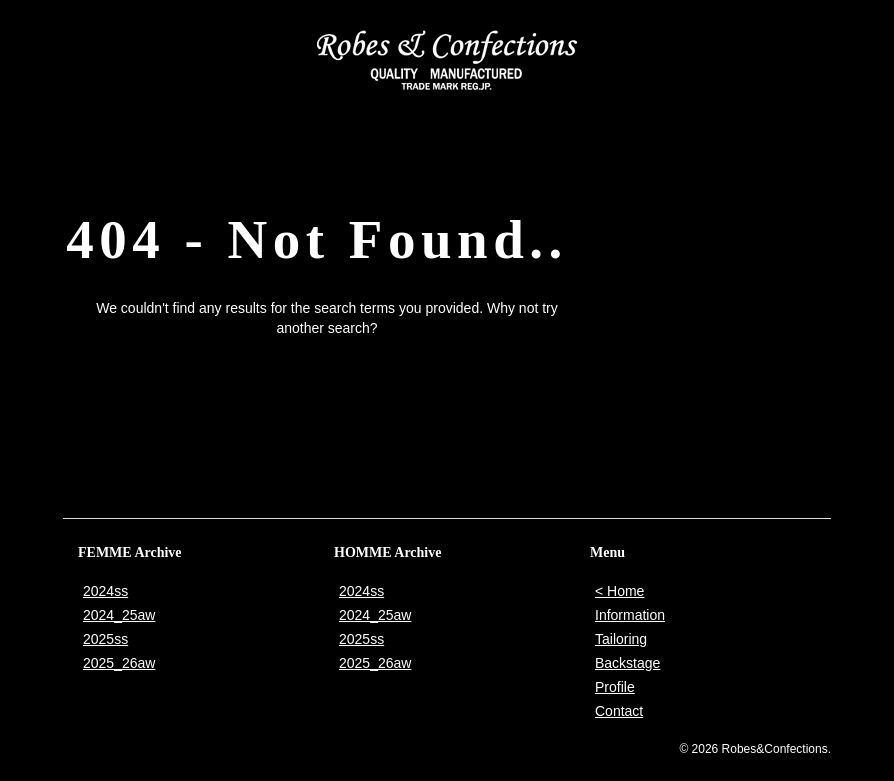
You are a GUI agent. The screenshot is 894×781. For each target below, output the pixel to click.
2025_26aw (119, 663)
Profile (615, 687)
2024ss (105, 591)
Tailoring (621, 639)
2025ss (105, 639)
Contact (619, 711)
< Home (619, 591)
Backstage (627, 663)
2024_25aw (119, 615)
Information (630, 615)
